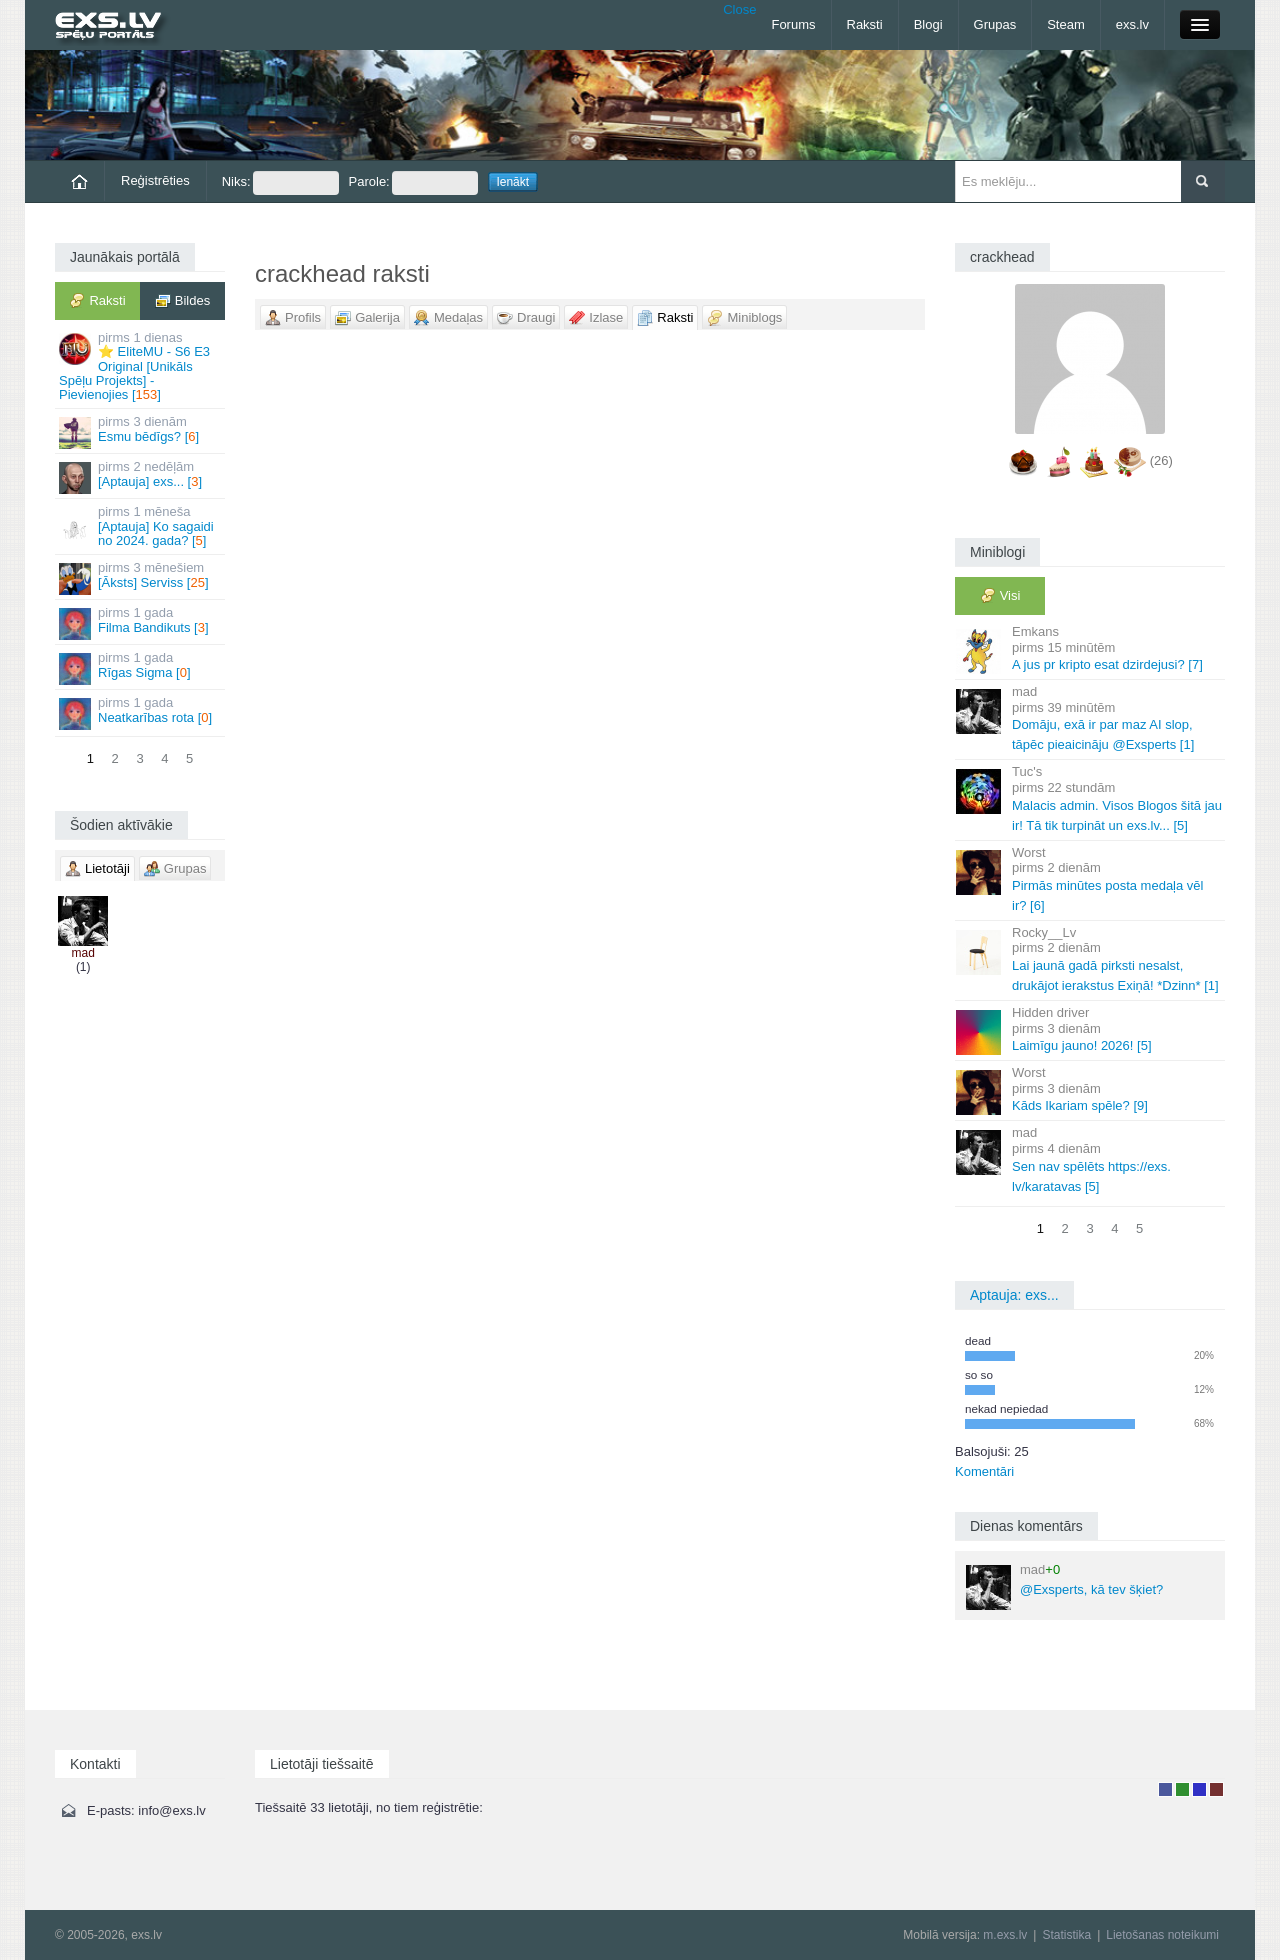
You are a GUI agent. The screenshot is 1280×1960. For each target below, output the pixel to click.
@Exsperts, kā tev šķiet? (1064, 1586)
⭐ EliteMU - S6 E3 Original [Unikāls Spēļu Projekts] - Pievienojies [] (141, 366)
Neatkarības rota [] (141, 712)
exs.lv (1132, 24)
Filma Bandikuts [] (141, 622)
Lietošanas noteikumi (1162, 1935)
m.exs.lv (1005, 1935)
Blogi (928, 24)
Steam (1066, 24)
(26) (1161, 460)
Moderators (1199, 1789)
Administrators (1216, 1789)
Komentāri (984, 1471)
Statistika (1066, 1935)
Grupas (995, 24)
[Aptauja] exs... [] (141, 476)
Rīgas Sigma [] (141, 667)
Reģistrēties (155, 180)
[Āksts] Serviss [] (141, 577)
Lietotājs (1165, 1789)
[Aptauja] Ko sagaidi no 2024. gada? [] (141, 526)
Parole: (413, 183)
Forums (793, 24)
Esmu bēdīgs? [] (141, 431)
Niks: (280, 183)
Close (739, 9)
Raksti (865, 24)
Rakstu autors (1182, 1789)
